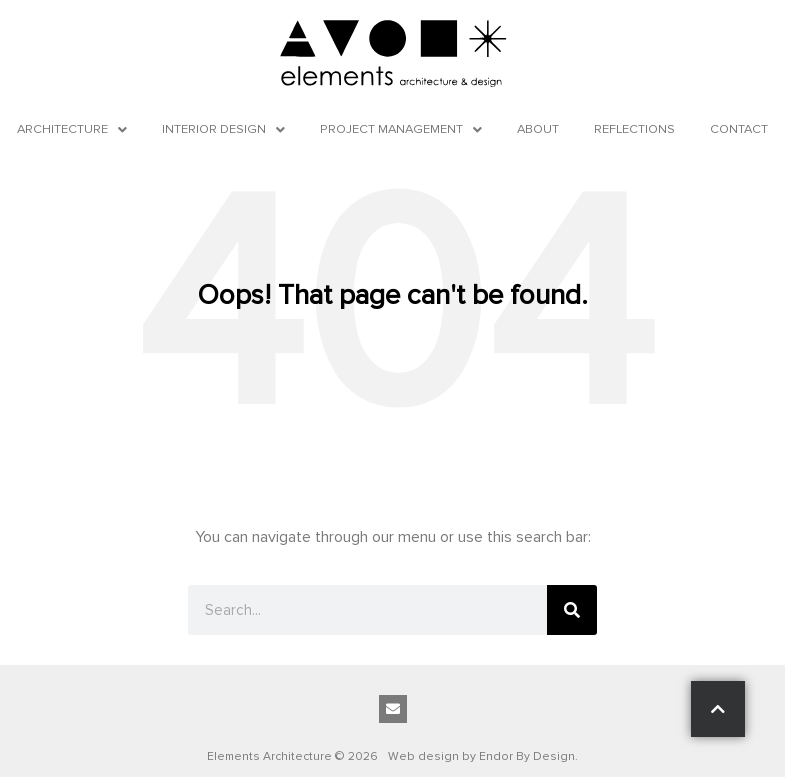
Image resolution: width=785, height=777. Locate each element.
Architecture (72, 129)
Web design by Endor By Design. (483, 756)
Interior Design (223, 129)
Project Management (401, 129)
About (538, 129)
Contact (739, 129)
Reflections (634, 129)
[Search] (572, 610)
